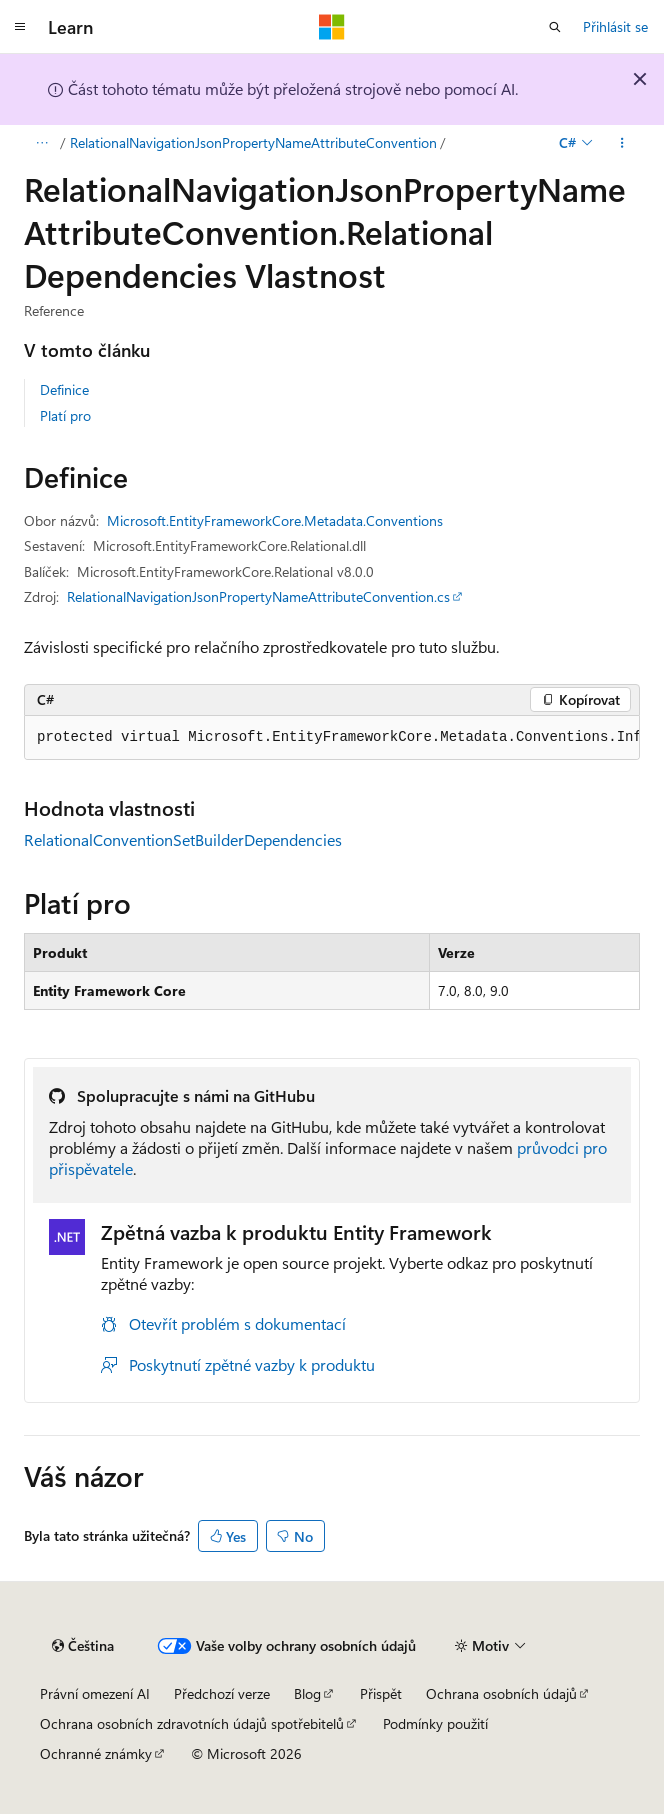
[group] (332, 738)
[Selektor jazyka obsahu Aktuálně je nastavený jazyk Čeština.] (83, 1646)
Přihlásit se (615, 26)
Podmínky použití (435, 1723)
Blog (307, 1693)
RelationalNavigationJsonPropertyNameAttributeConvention (253, 142)
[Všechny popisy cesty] (41, 143)
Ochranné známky (96, 1753)
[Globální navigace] (20, 27)
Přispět (381, 1693)
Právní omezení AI (95, 1693)
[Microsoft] (332, 27)
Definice (64, 389)
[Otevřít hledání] (555, 27)
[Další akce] (622, 143)
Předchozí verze (222, 1693)
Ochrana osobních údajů (501, 1693)
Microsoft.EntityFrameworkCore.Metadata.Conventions (275, 520)
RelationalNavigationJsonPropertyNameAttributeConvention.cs (258, 596)
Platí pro (65, 415)
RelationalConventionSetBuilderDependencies (183, 839)
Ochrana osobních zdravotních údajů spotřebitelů (192, 1723)
